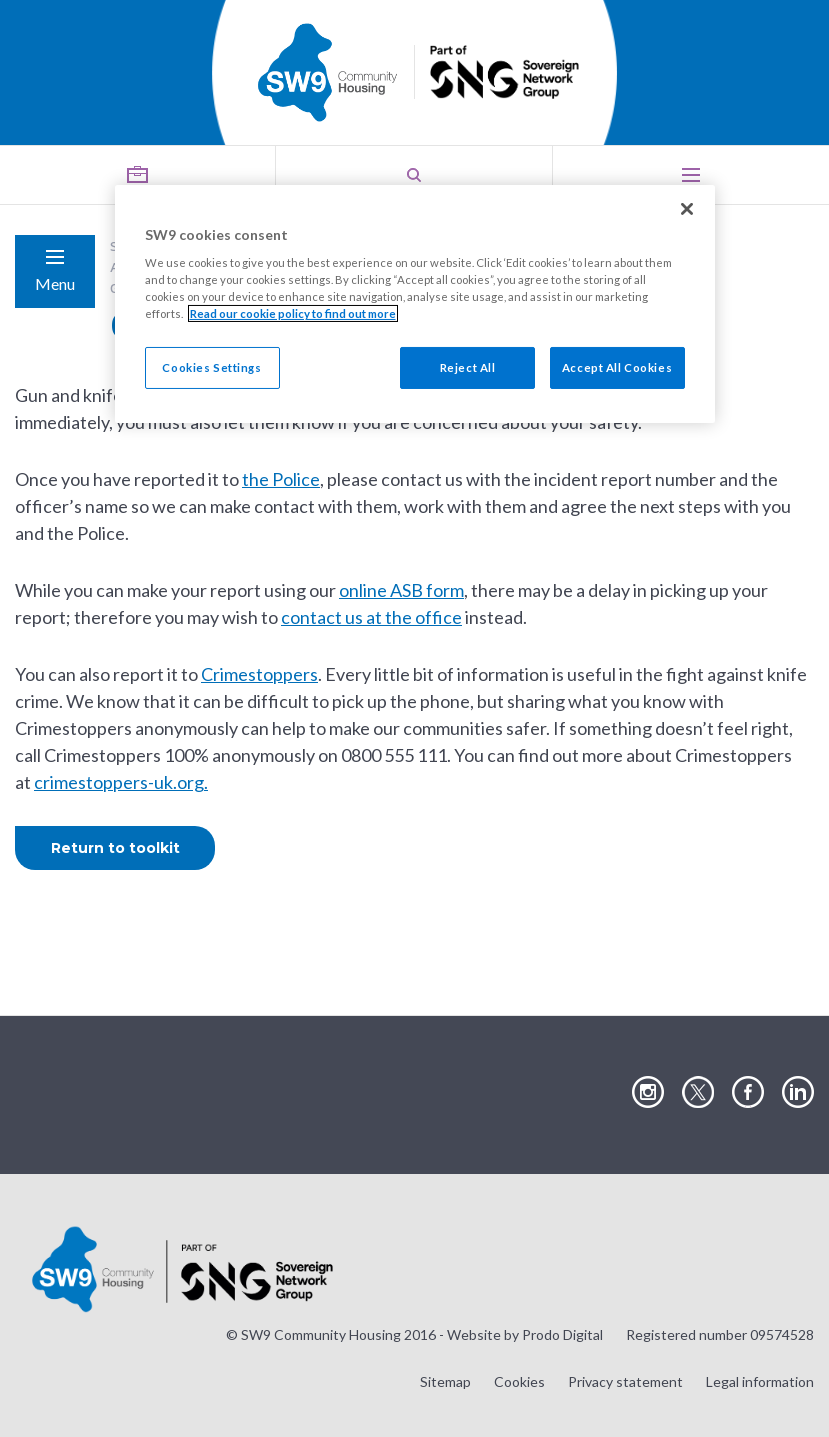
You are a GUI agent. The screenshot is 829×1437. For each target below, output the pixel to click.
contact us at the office (371, 617)
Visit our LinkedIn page (798, 1093)
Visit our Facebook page (748, 1093)
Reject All (468, 367)
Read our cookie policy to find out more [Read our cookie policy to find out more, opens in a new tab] (293, 313)
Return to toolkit (115, 848)
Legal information (760, 1381)
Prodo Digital (562, 1334)
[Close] (687, 209)
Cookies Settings (211, 367)
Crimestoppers (259, 674)
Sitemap (445, 1381)
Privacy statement (625, 1381)
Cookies (519, 1381)
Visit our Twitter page (698, 1093)
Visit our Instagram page (648, 1093)
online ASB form (401, 590)
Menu (55, 283)
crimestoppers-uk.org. (121, 782)
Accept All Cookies (617, 367)
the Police (281, 479)
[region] (415, 304)
